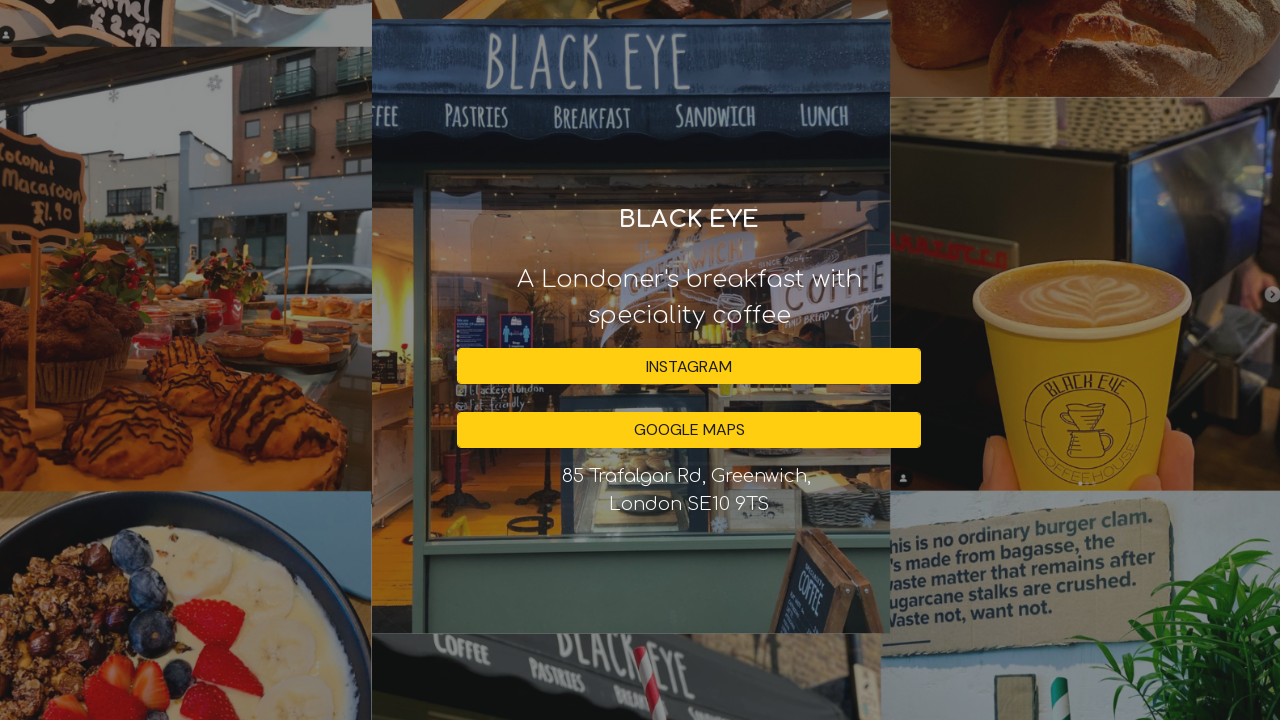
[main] (689, 268)
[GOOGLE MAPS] (689, 429)
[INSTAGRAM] (689, 366)
